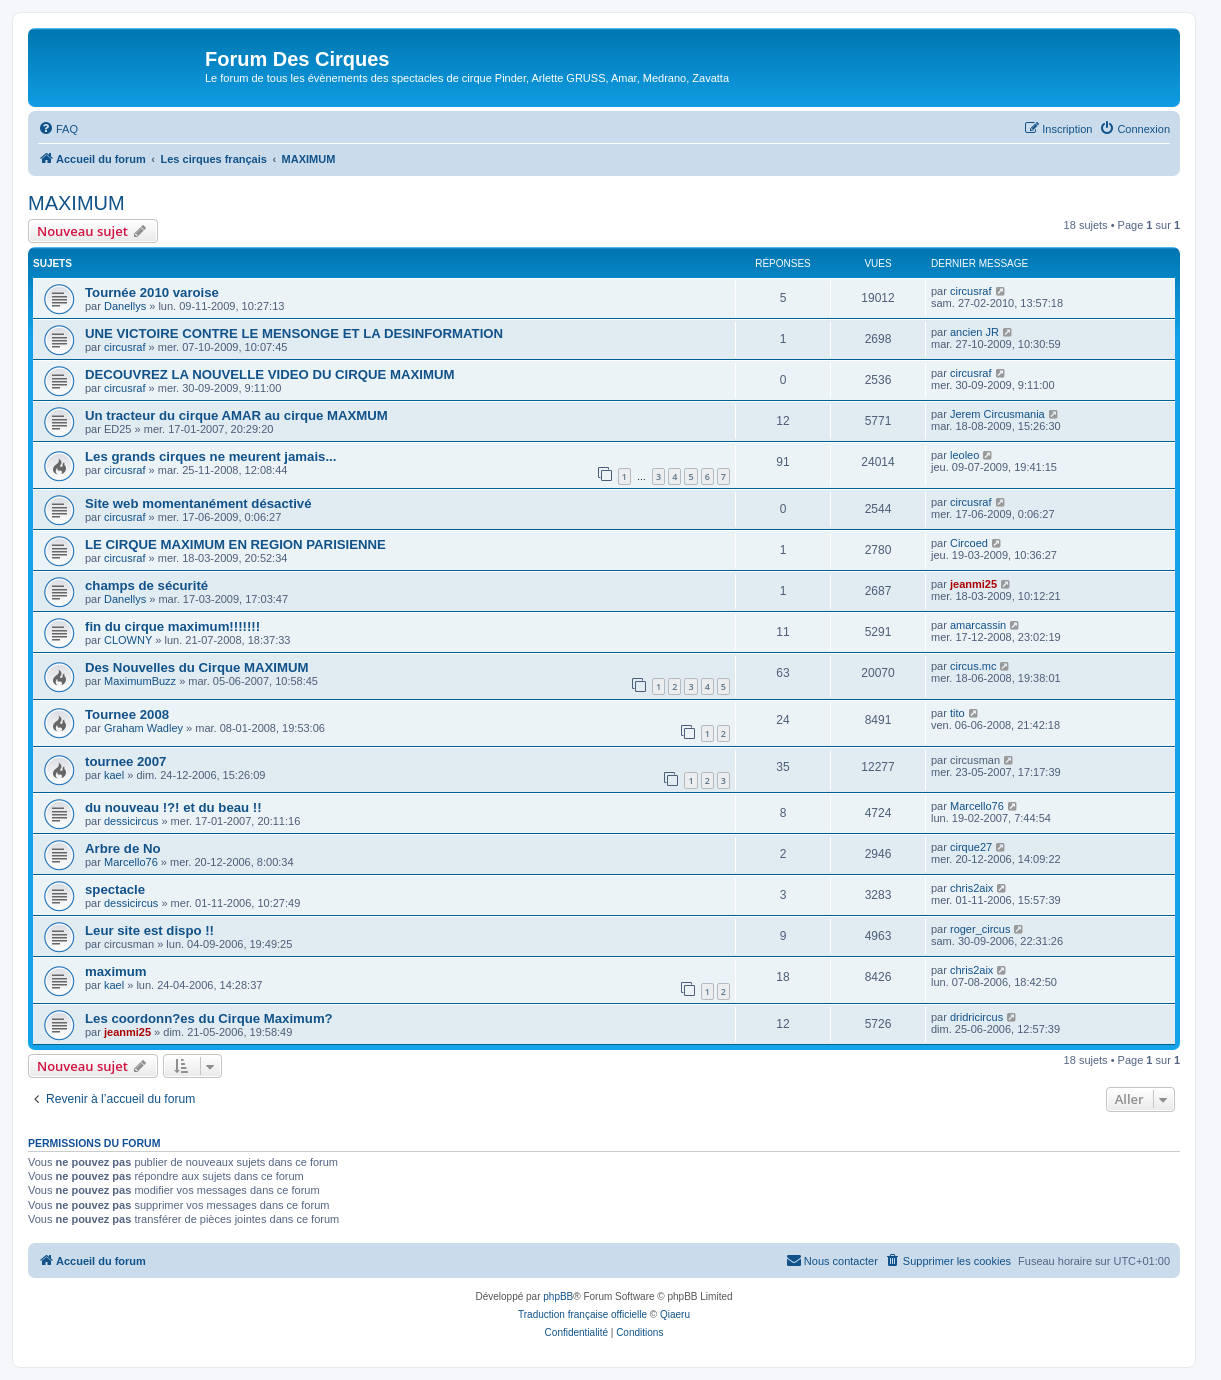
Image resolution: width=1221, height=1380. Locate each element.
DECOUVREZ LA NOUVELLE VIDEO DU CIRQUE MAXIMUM (270, 374)
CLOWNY (128, 640)
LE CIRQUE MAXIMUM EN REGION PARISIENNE (235, 544)
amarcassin (978, 625)
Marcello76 (977, 806)
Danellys (125, 306)
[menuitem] (58, 129)
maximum (116, 971)
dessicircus (131, 821)
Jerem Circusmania (997, 414)
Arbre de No (122, 848)
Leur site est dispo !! (149, 930)
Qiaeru (675, 1314)
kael (114, 775)
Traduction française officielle (582, 1314)
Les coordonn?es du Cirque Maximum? (209, 1018)
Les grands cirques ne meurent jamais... (210, 456)
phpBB (558, 1296)
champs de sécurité (146, 585)
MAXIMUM (76, 203)
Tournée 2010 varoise (152, 292)
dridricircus (976, 1017)
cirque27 (971, 847)
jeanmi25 (973, 584)
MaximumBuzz (140, 681)
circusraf (971, 291)
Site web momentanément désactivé (198, 503)
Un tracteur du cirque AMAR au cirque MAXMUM (236, 415)
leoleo (964, 455)
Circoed (969, 543)
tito (957, 713)
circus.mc (973, 666)
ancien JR (974, 332)
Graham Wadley (143, 728)
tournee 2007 (125, 761)
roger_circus (980, 929)
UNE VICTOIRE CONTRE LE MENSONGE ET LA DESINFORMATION (294, 333)
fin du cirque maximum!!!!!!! (172, 626)
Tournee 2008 (127, 714)
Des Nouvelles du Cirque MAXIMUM (197, 667)
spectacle (115, 889)
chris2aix (971, 888)
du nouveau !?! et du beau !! (173, 807)
